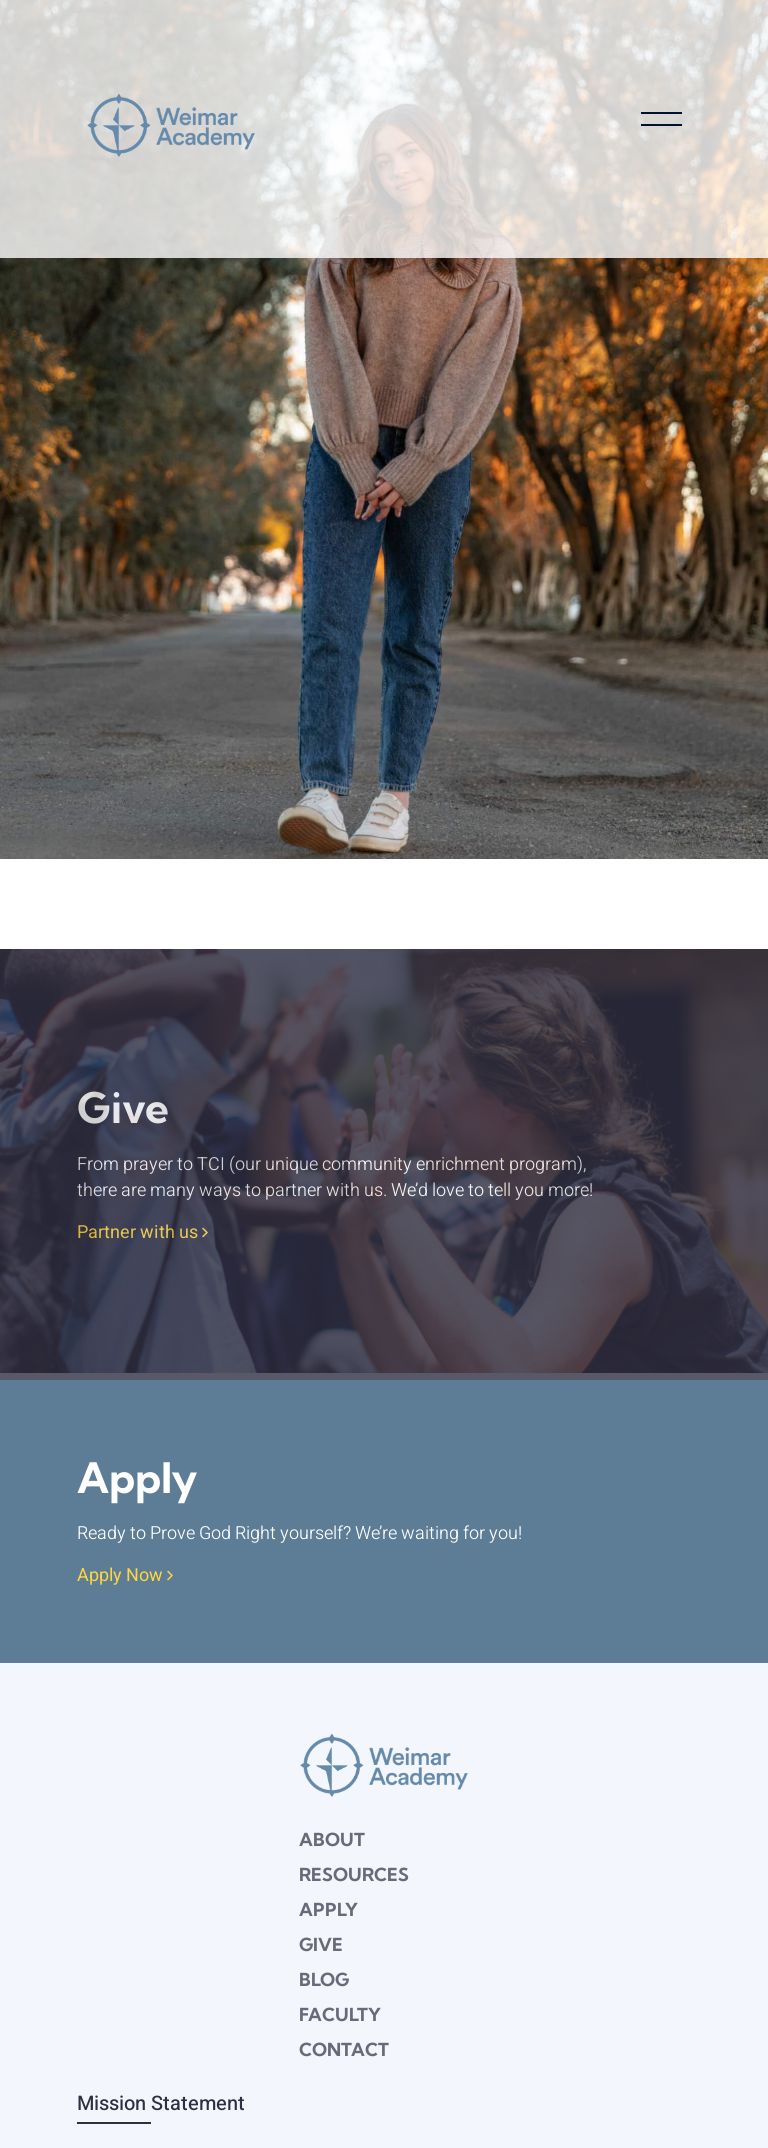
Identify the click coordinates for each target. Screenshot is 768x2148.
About (332, 1839)
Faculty (340, 2014)
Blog (324, 1979)
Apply (328, 1909)
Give (321, 1944)
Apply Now (125, 1576)
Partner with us (142, 1233)
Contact (344, 2049)
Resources (354, 1874)
